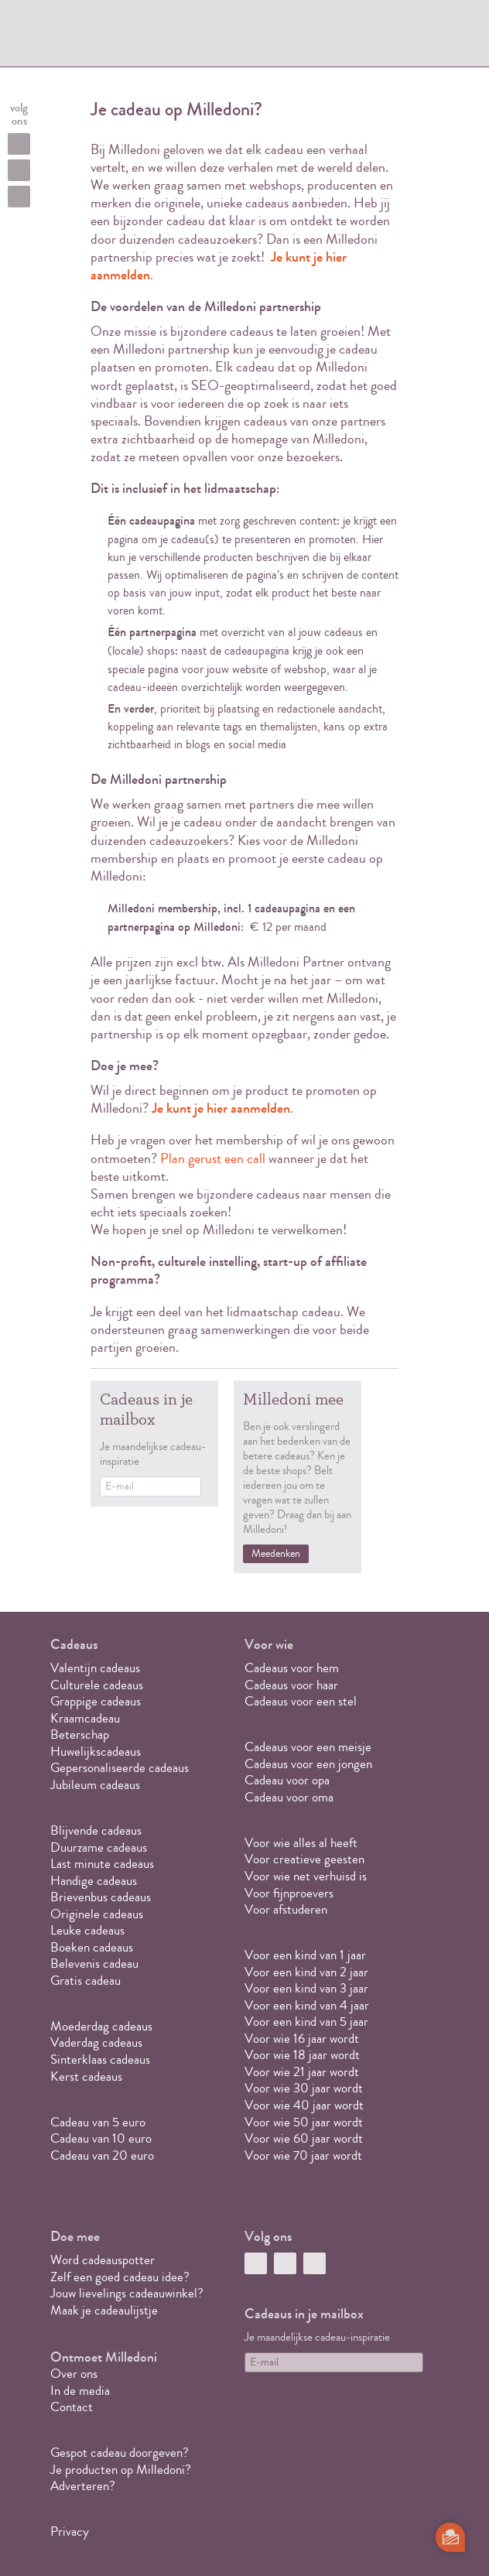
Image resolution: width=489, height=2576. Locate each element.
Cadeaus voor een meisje (307, 1747)
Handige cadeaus (93, 1880)
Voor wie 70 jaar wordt (303, 2155)
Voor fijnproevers (288, 1893)
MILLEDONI (101, 36)
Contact (71, 2407)
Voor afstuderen (285, 1909)
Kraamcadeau (85, 1718)
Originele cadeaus (96, 1914)
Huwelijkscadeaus (95, 1751)
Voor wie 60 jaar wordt (303, 2138)
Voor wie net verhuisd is (305, 1876)
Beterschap (79, 1734)
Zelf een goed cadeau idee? (120, 2277)
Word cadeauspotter (102, 2260)
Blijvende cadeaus (96, 1830)
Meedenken (275, 1554)
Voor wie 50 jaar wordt (303, 2122)
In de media (80, 2390)
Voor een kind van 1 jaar (305, 1955)
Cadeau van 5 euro (97, 2122)
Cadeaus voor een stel (300, 1701)
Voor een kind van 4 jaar (306, 2005)
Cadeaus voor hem (291, 1668)
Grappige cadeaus (95, 1701)
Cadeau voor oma (288, 1797)
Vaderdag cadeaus (96, 2042)
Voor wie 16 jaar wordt (301, 2038)
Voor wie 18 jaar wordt (302, 2055)
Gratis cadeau (85, 1980)
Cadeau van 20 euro (102, 2155)
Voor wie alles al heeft (300, 1842)
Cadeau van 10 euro (101, 2138)
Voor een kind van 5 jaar (306, 2021)
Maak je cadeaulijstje (104, 2310)
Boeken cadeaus (91, 1947)
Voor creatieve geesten (304, 1859)
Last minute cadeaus (102, 1863)
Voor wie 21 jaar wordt (301, 2072)
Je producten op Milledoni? (120, 2469)
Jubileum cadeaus (95, 1784)
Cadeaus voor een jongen (309, 1764)
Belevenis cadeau (94, 1963)
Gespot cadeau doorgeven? (119, 2452)
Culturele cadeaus (96, 1685)
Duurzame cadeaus (98, 1847)
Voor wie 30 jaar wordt (303, 2088)
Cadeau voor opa (287, 1780)
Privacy (69, 2531)
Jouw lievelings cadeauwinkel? (126, 2293)
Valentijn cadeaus (95, 1668)
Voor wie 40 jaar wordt (304, 2105)
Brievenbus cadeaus (100, 1897)
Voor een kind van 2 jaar (306, 1972)
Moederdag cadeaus (101, 2026)
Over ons (73, 2373)
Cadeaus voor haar (291, 1685)
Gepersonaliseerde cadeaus (119, 1767)
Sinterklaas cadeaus (100, 2059)
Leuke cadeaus (87, 1930)
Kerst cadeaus (86, 2076)
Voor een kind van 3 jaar (306, 1988)
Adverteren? (82, 2486)
